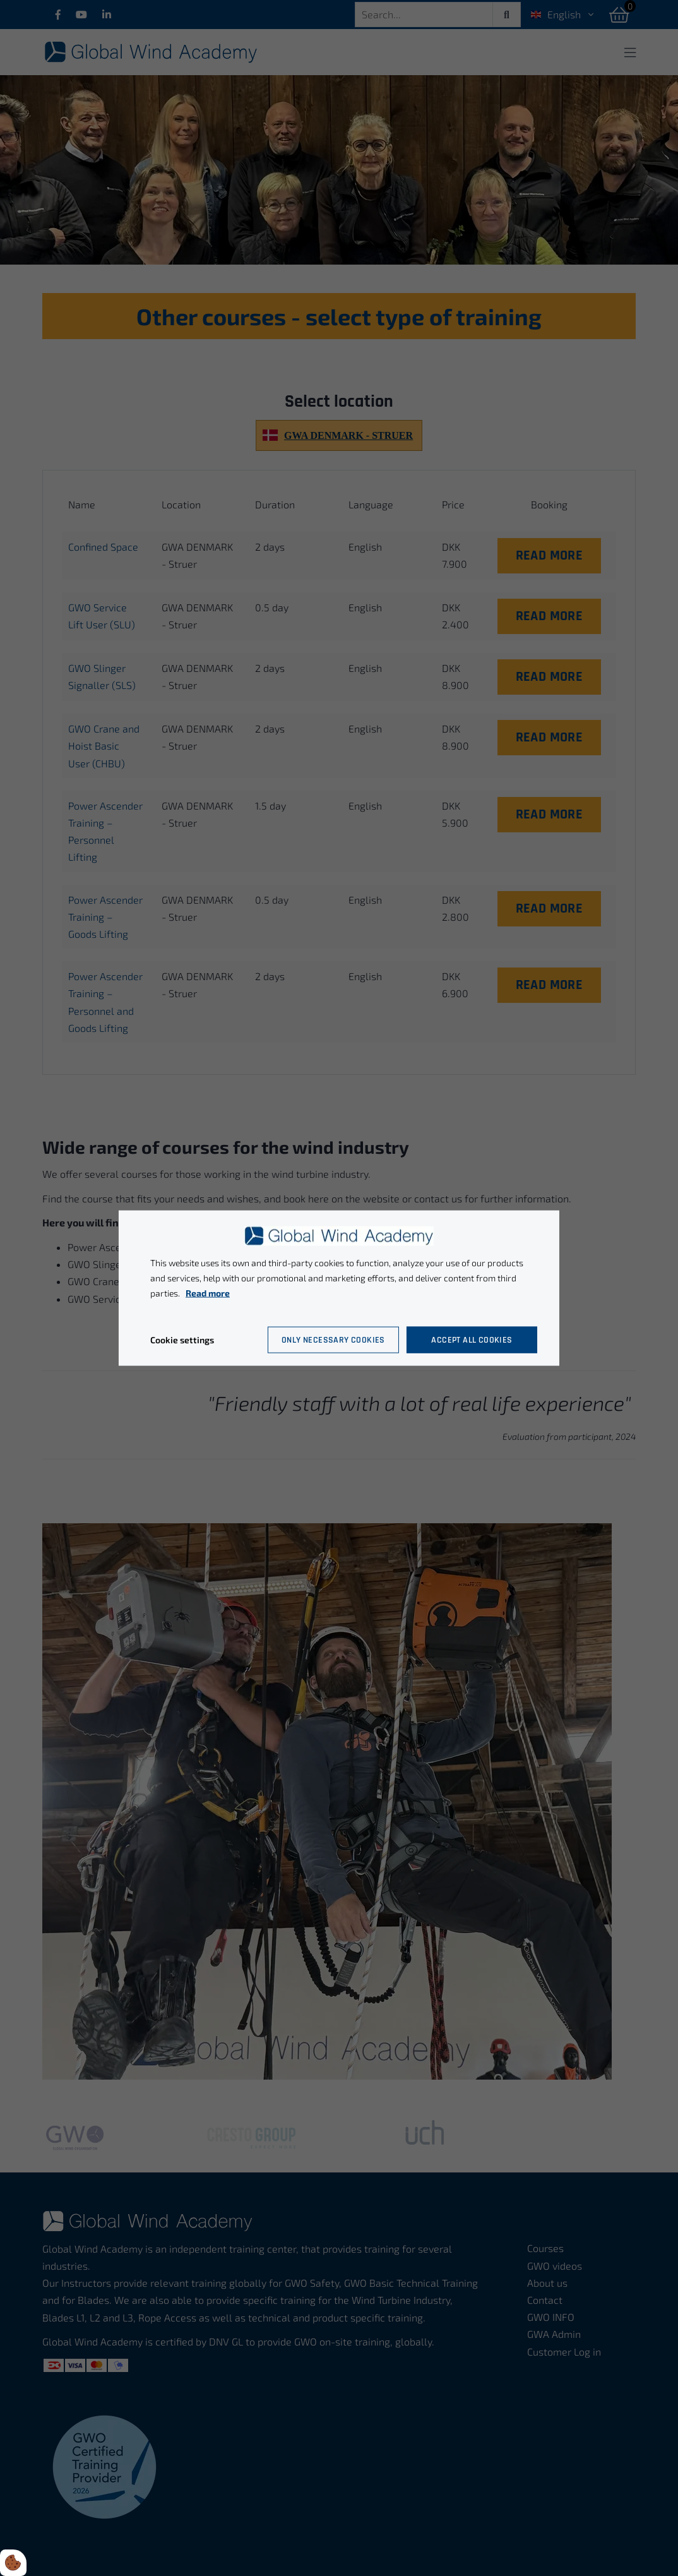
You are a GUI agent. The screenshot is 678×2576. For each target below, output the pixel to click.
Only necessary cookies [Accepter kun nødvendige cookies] (333, 1339)
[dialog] (339, 1288)
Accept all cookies (472, 1339)
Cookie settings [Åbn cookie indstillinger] (182, 1339)
